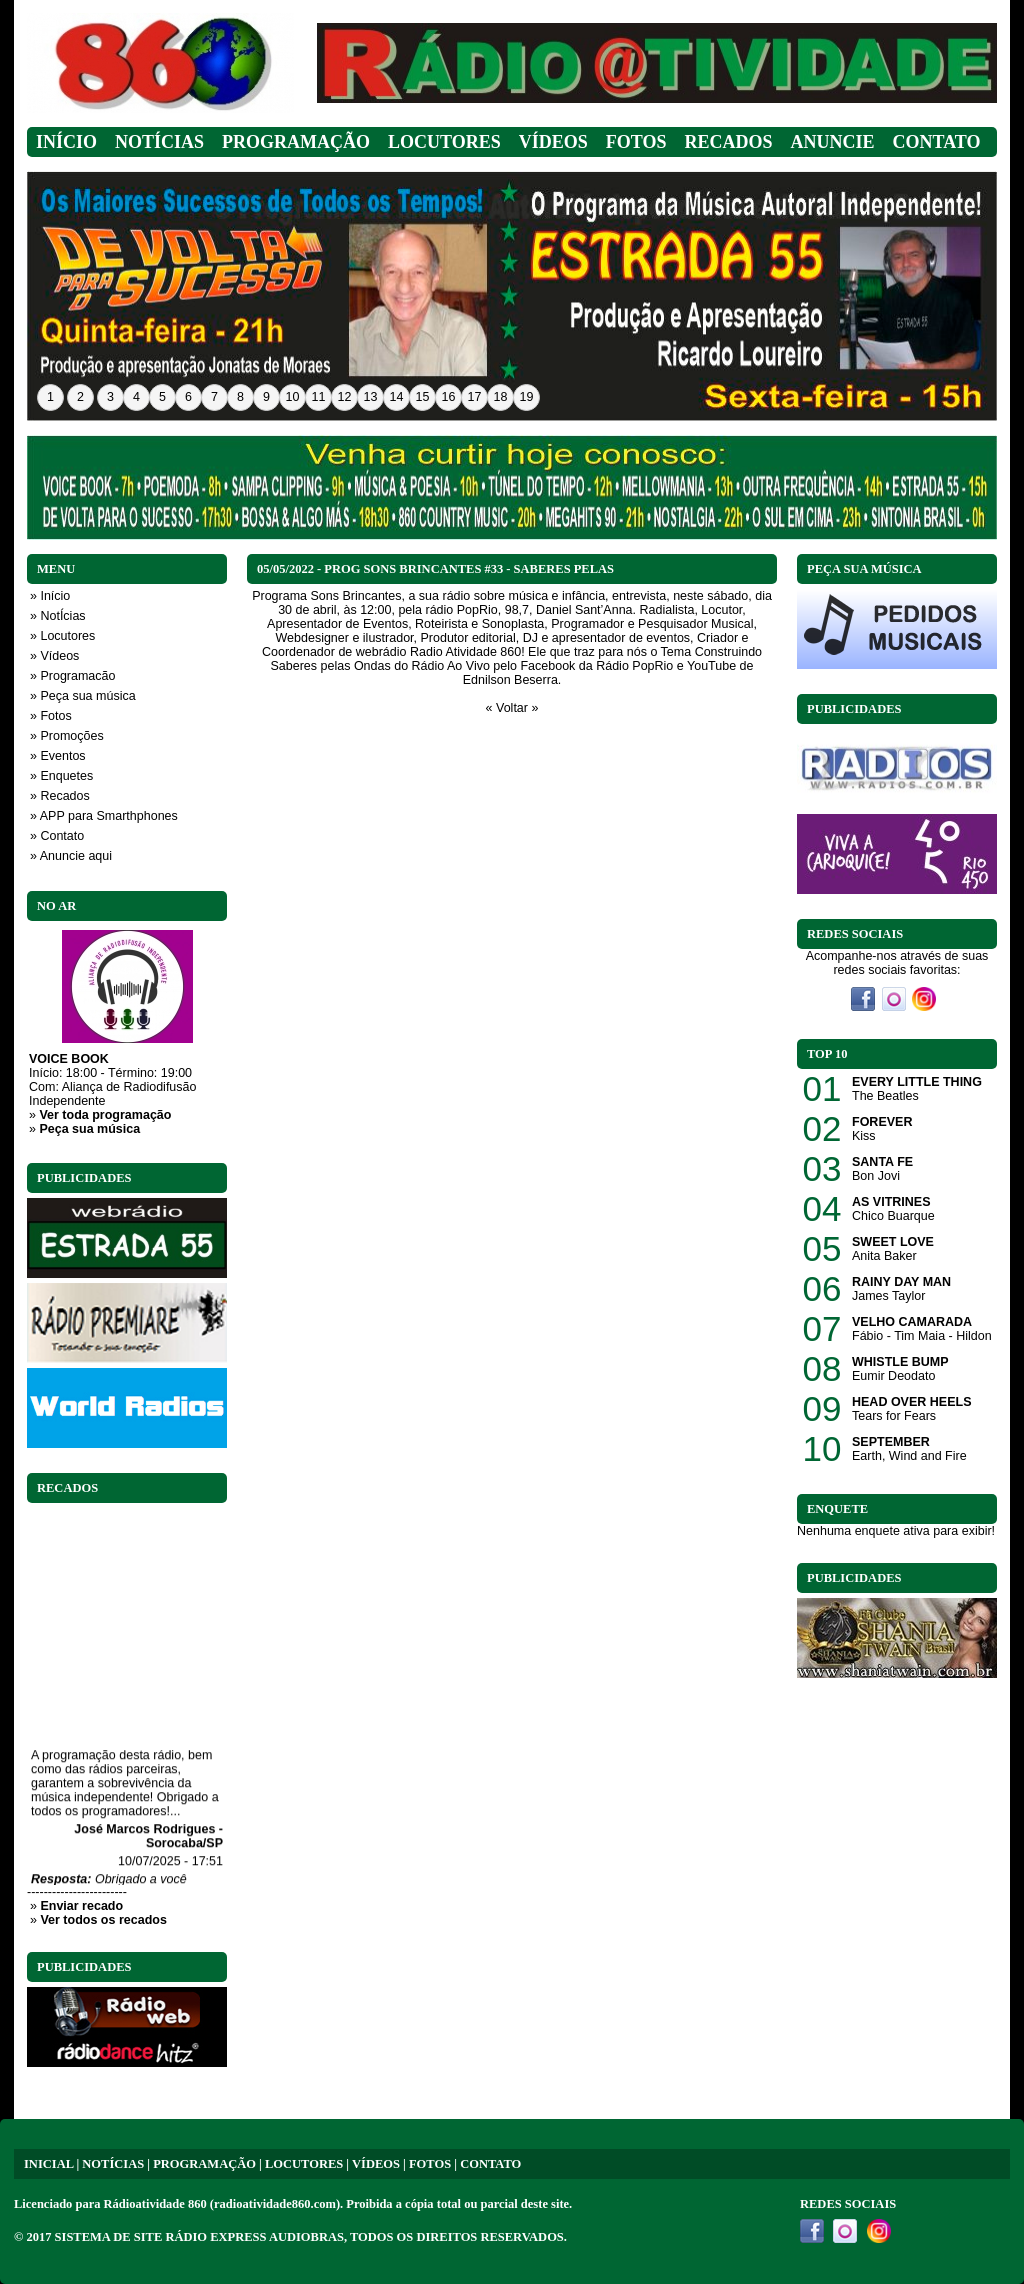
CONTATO (490, 2164)
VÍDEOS (376, 2164)
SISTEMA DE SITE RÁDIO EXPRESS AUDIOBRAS (199, 2237)
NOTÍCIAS (113, 2164)
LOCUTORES (304, 2164)
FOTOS (430, 2164)
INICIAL (48, 2164)
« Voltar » (512, 708)
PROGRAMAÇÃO (204, 2164)
